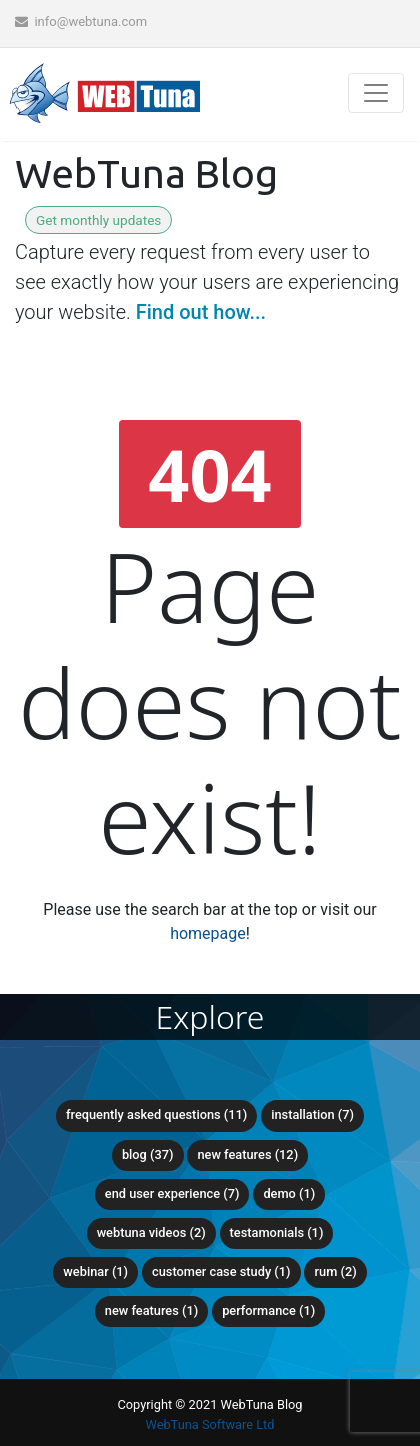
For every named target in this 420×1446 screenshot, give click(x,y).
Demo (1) (289, 1193)
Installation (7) (312, 1114)
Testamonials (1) (277, 1232)
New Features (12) (247, 1154)
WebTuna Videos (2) (151, 1232)
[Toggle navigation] (376, 93)
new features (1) (151, 1310)
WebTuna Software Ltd (209, 1424)
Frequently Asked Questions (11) (156, 1114)
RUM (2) (335, 1271)
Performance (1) (268, 1310)
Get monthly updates (98, 220)
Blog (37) (148, 1154)
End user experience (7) (172, 1193)
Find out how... (201, 312)
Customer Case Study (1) (221, 1271)
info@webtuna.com (81, 21)
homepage (208, 933)
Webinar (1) (95, 1271)
